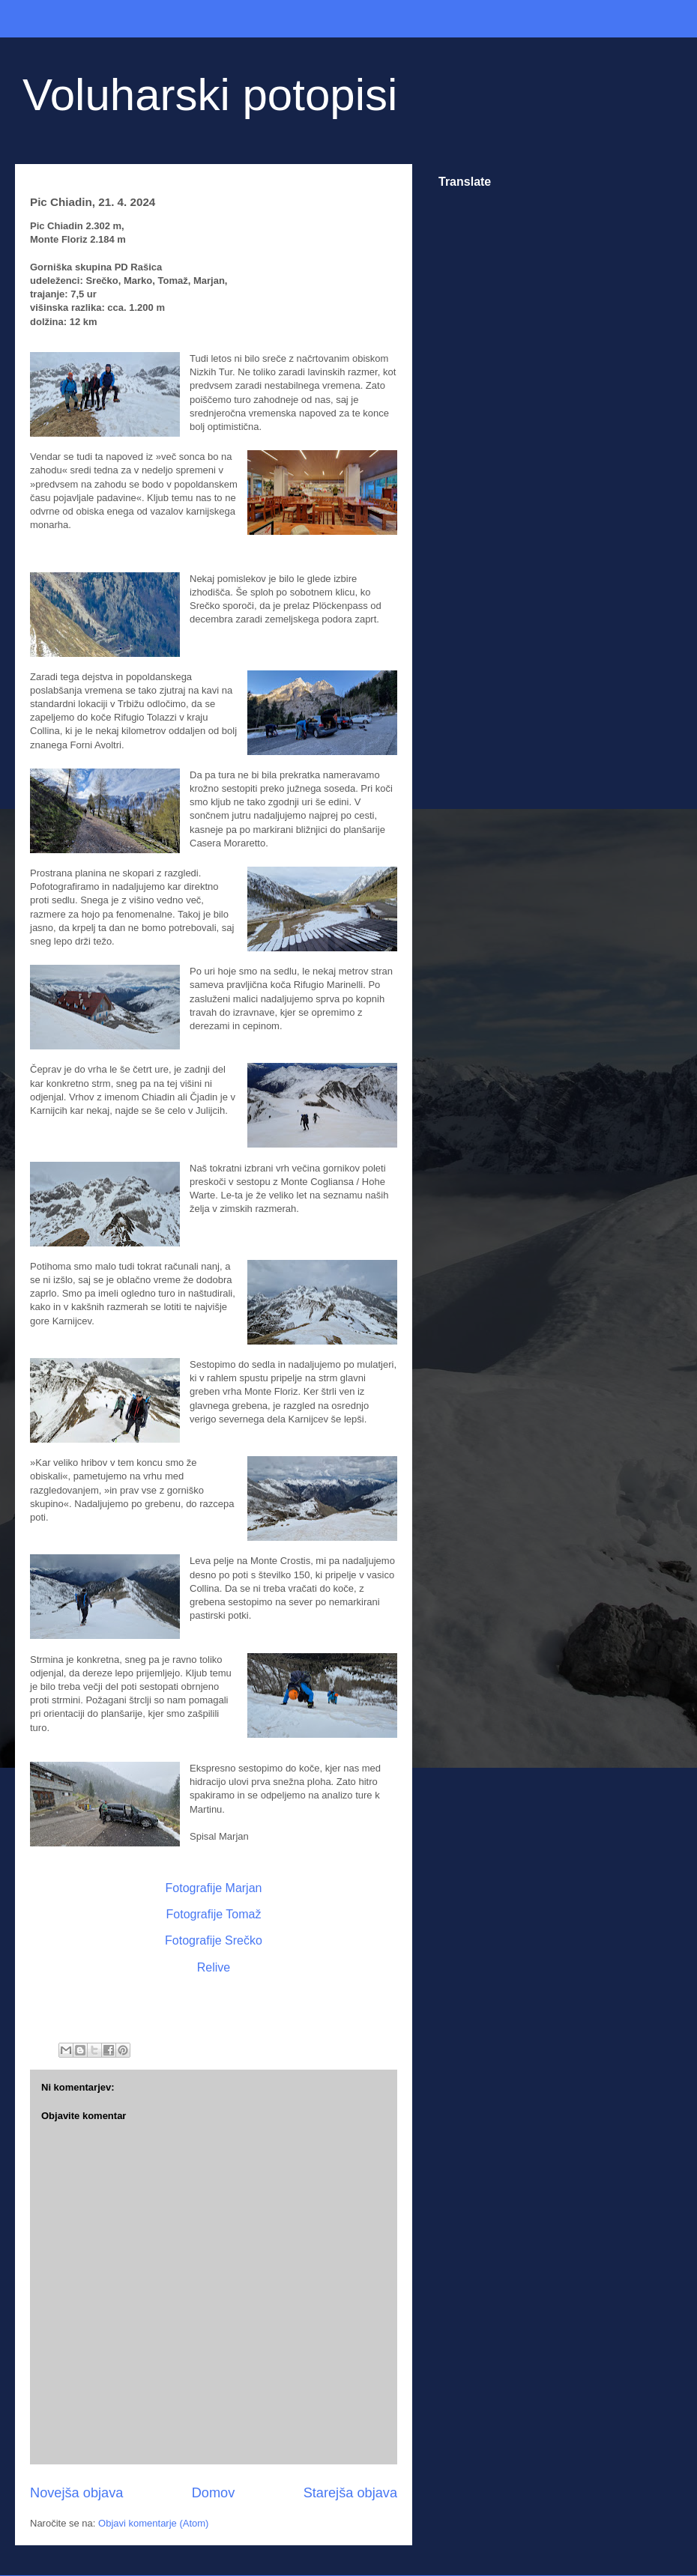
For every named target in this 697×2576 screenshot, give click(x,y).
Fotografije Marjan (214, 1888)
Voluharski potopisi (209, 95)
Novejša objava (76, 2492)
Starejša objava (350, 2492)
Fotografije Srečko (213, 1940)
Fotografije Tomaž (214, 1914)
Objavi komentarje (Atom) (153, 2523)
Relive (213, 1967)
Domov (213, 2492)
